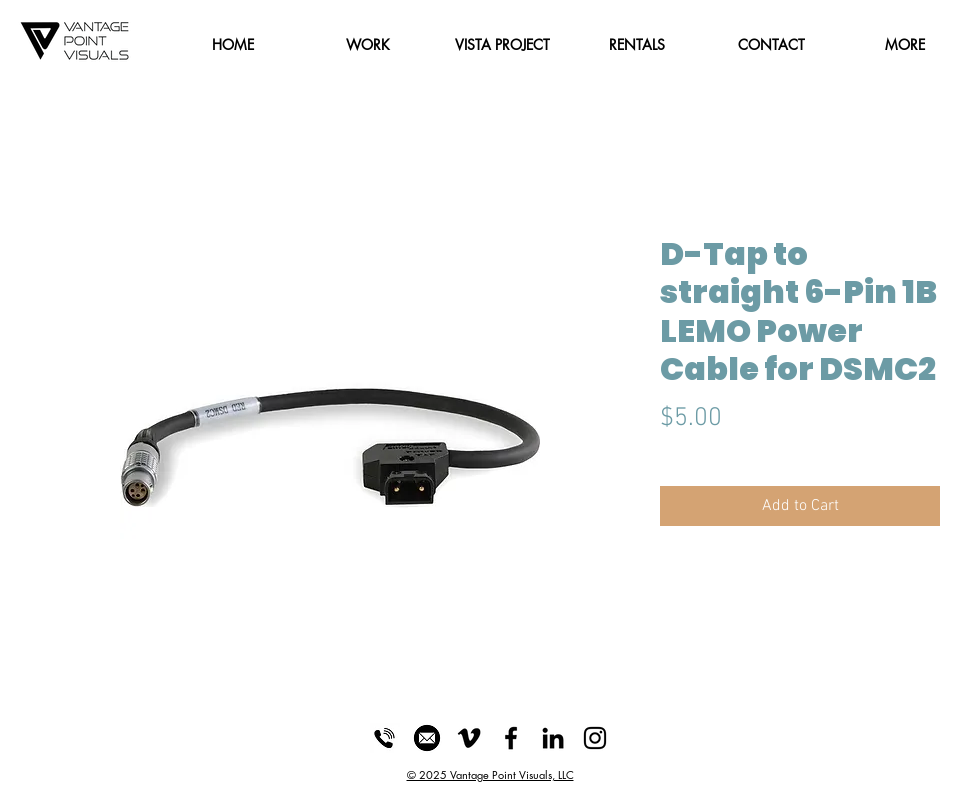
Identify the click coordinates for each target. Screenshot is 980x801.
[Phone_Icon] (385, 738)
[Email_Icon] (427, 738)
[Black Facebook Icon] (511, 738)
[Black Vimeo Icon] (469, 738)
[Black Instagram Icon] (595, 738)
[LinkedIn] (553, 738)
